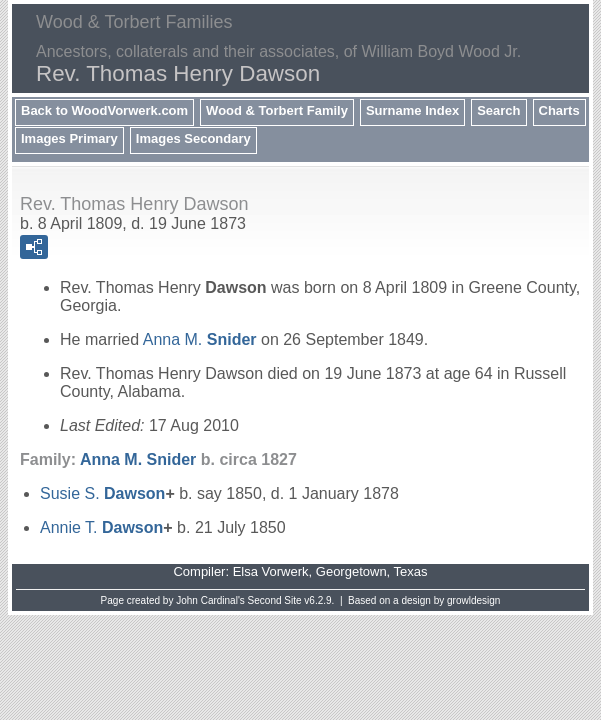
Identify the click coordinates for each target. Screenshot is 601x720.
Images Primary (69, 138)
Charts (559, 110)
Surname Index (412, 110)
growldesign (473, 600)
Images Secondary (193, 138)
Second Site (275, 600)
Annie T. (101, 527)
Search (498, 110)
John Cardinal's (210, 600)
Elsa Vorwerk (271, 571)
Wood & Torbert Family (277, 110)
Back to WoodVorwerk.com (104, 110)
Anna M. (200, 339)
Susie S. (102, 493)
